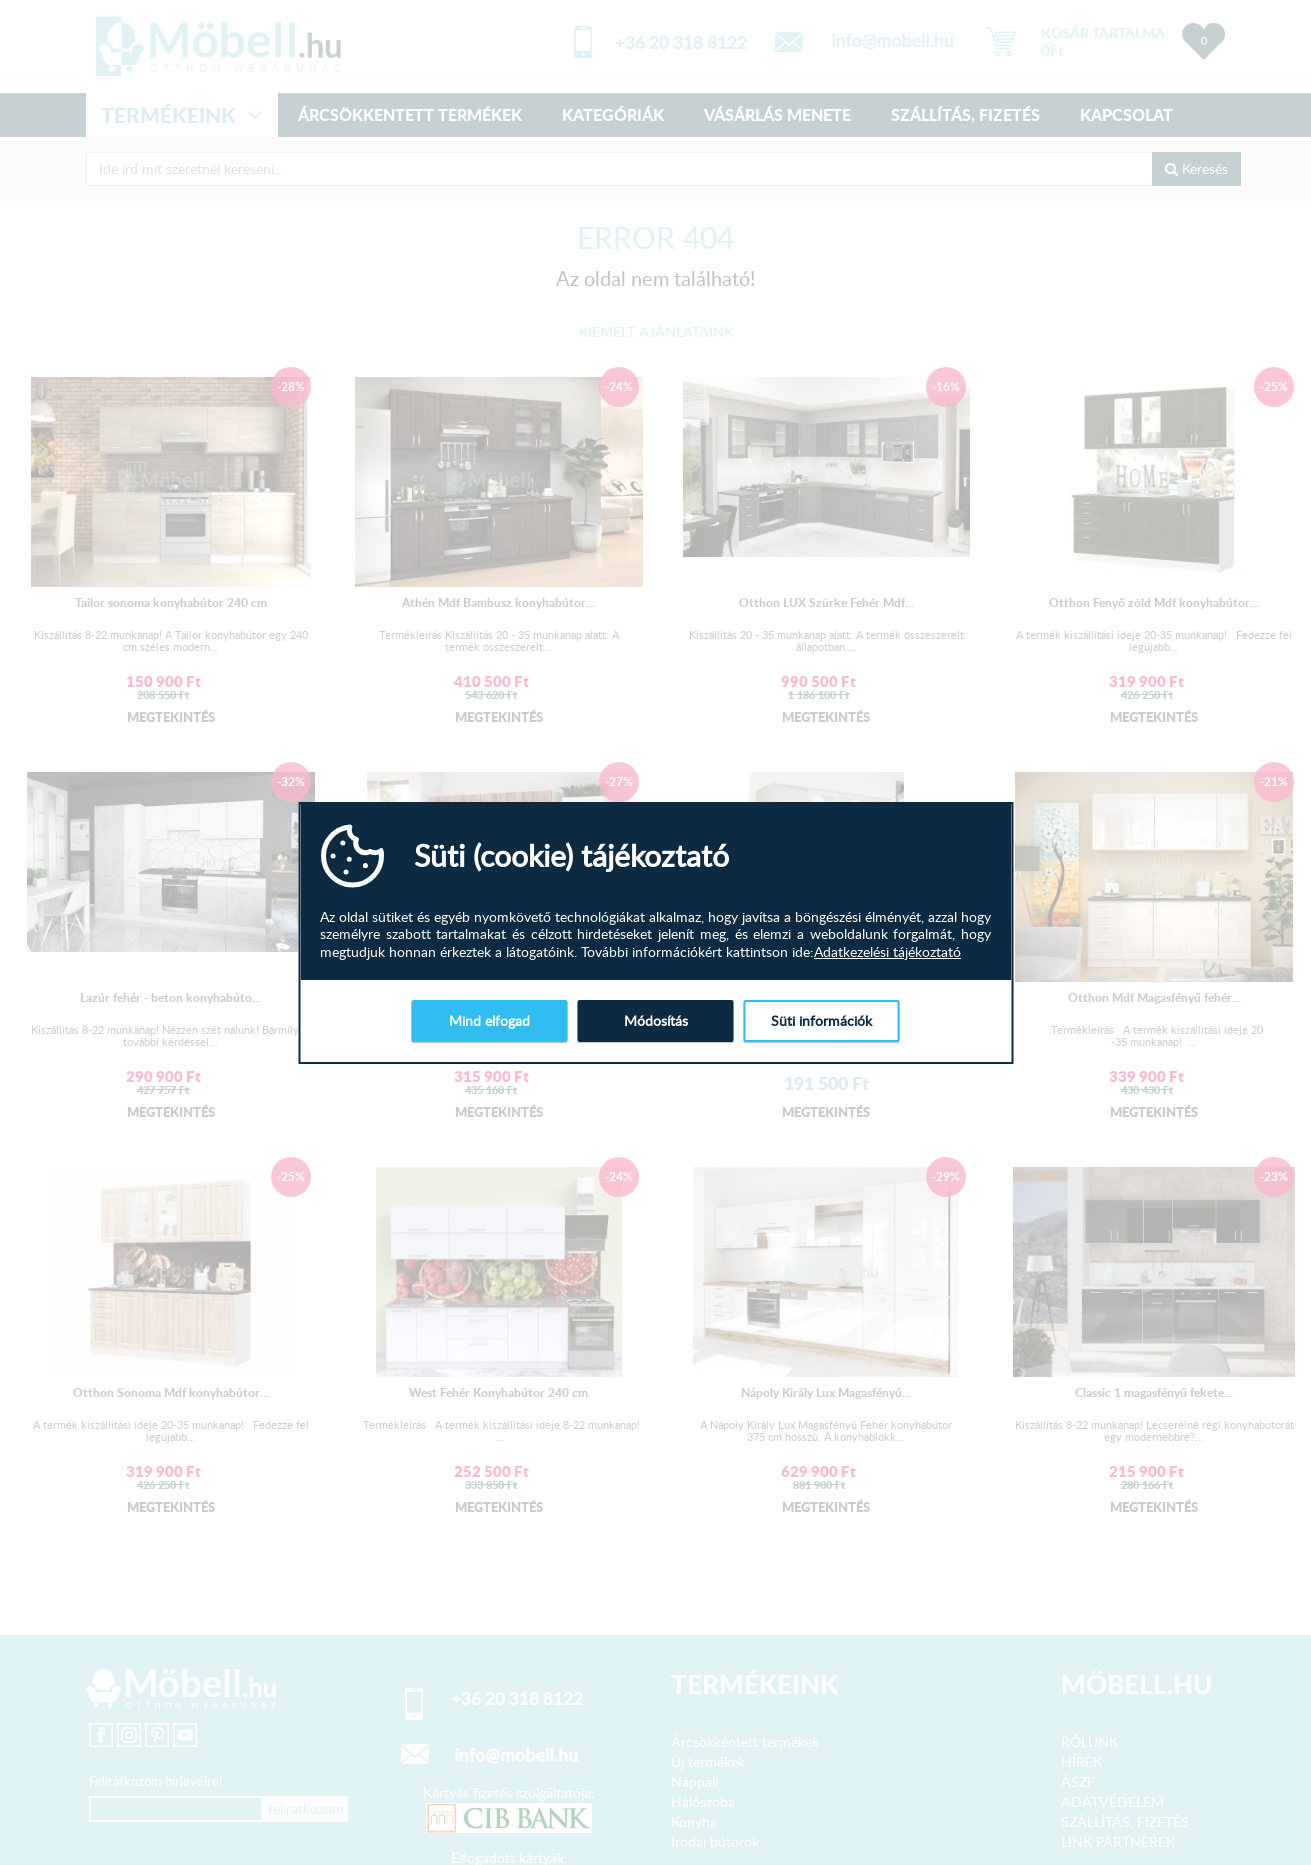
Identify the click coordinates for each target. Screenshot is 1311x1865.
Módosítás (656, 1020)
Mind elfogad (489, 1020)
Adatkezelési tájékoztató (887, 952)
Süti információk (821, 1020)
